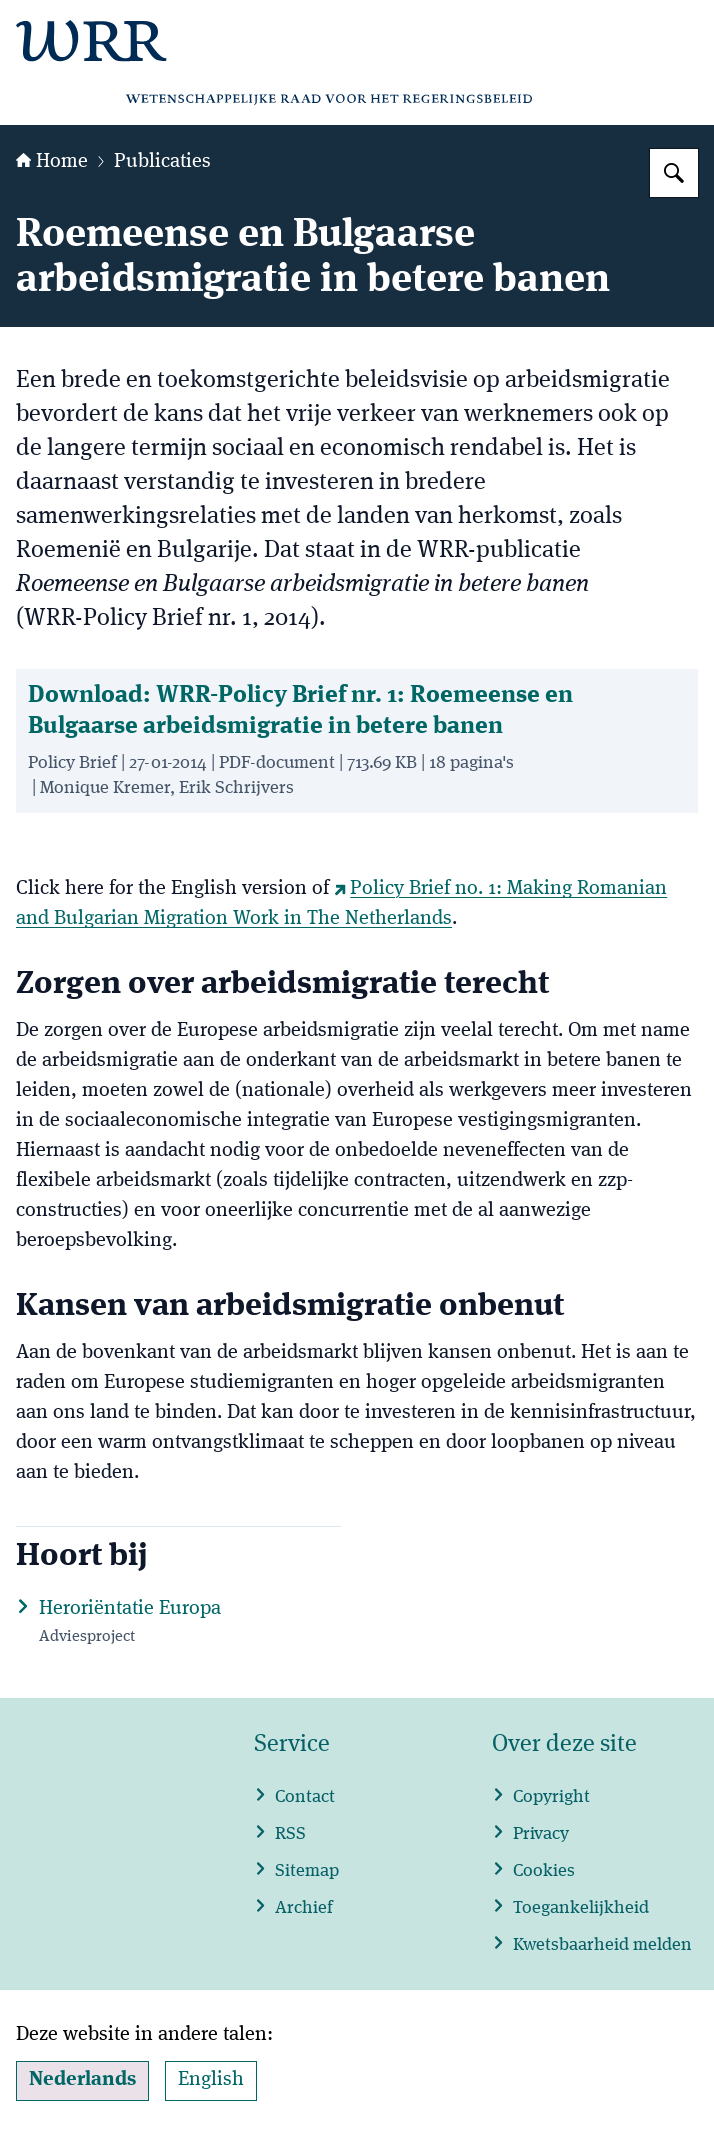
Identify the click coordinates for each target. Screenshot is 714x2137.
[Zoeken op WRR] (674, 173)
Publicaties (162, 162)
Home (52, 162)
